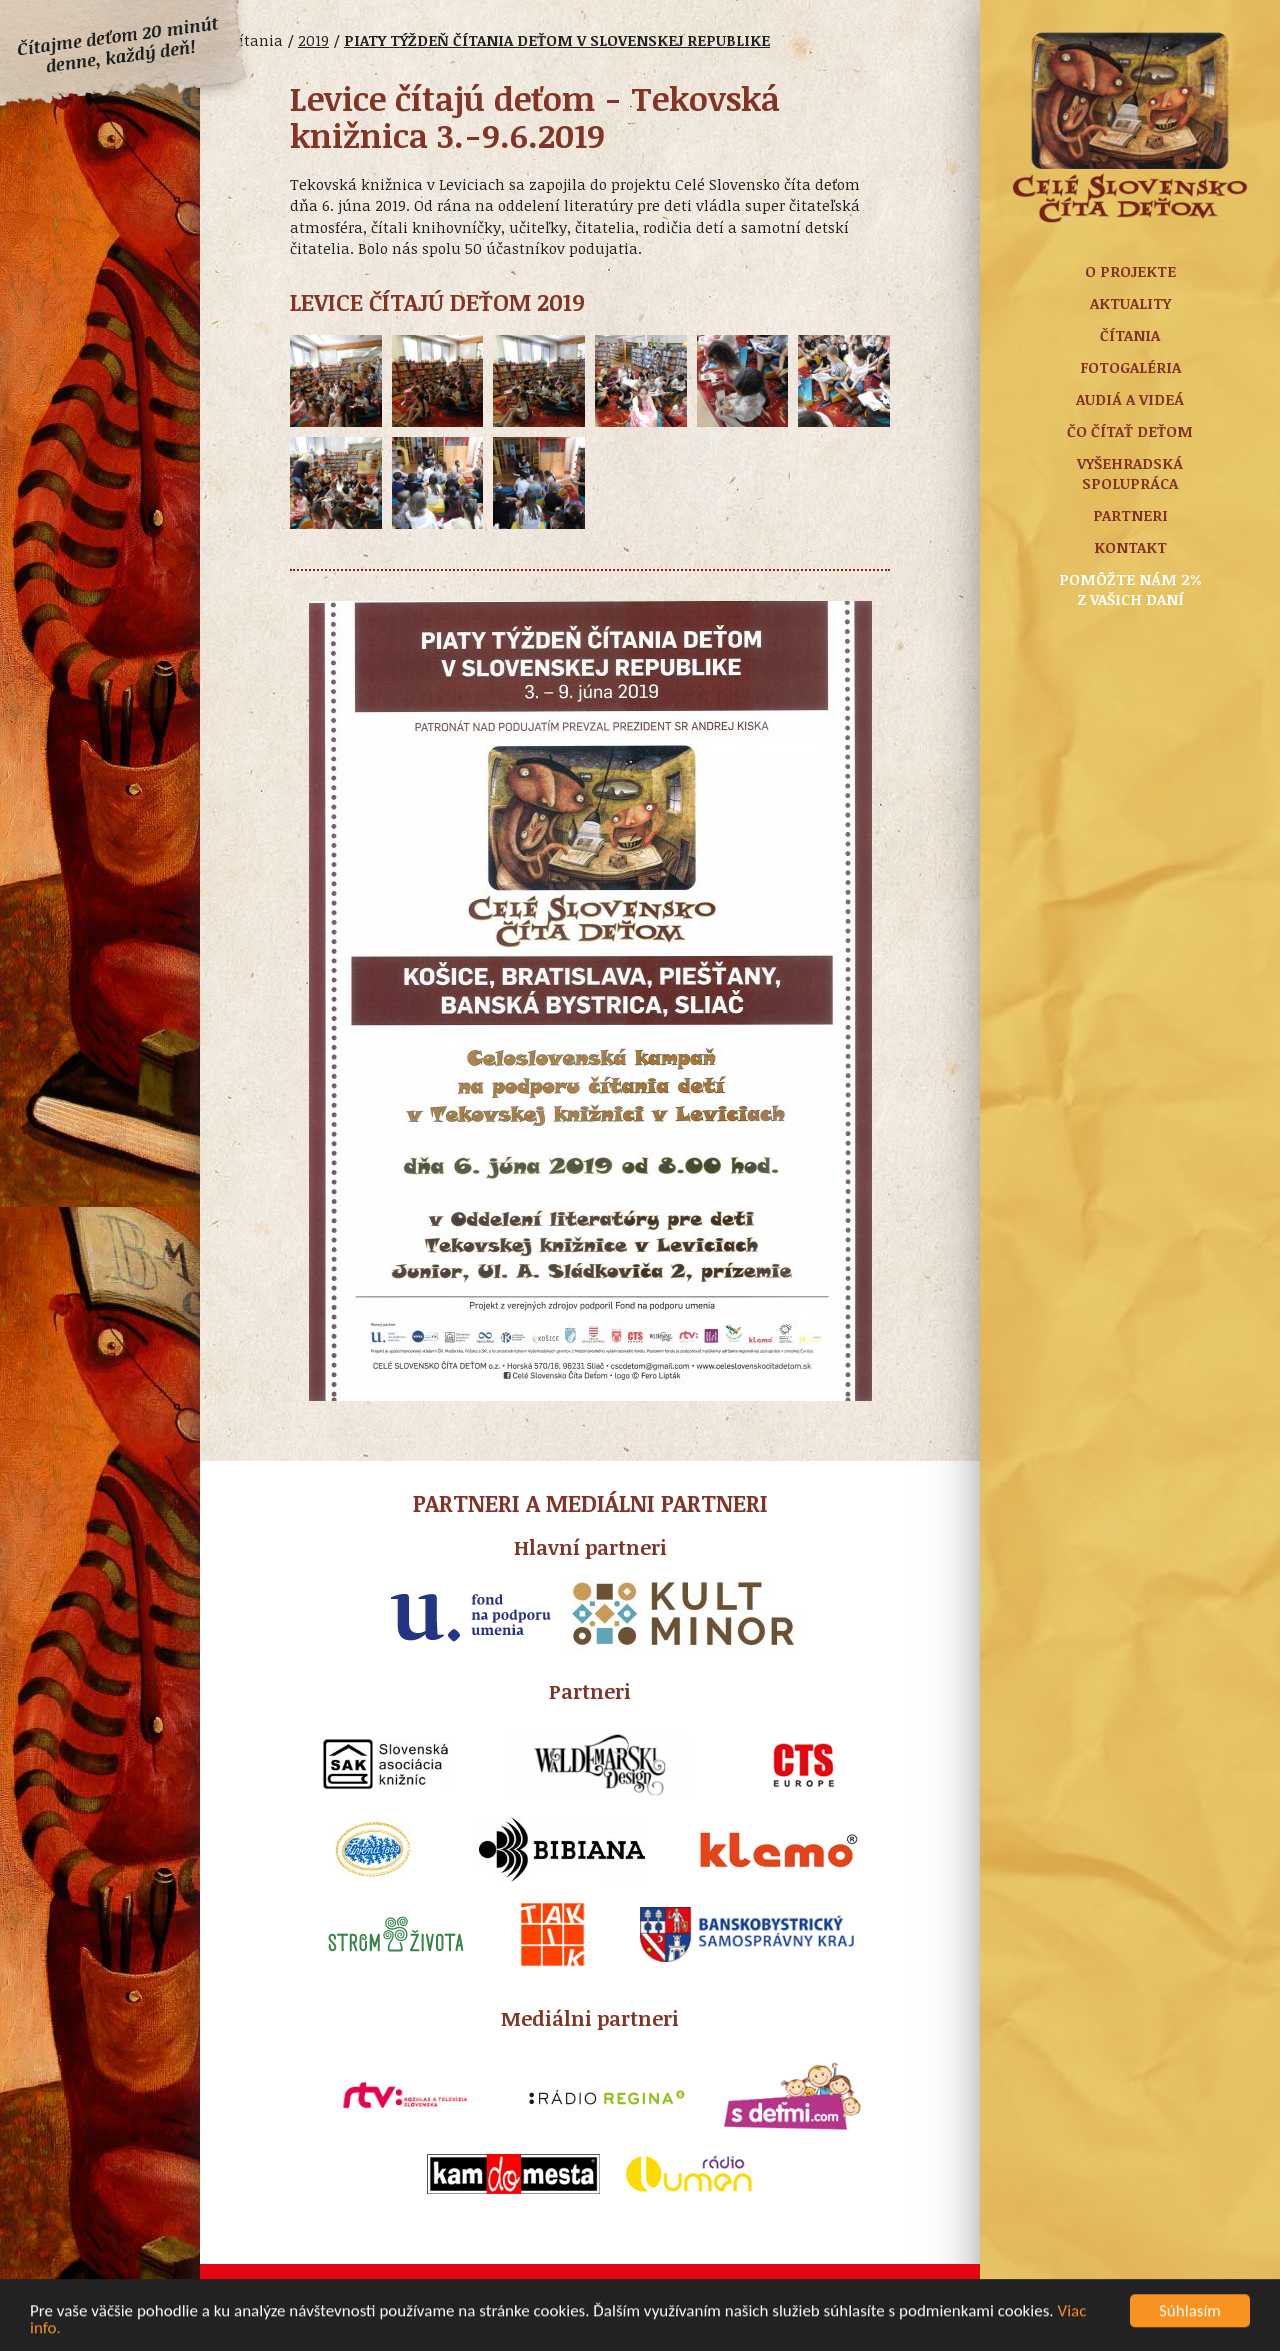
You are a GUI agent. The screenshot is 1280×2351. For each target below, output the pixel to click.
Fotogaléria (1130, 367)
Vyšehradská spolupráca (1130, 473)
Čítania (1130, 335)
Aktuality (1130, 303)
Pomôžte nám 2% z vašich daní (1130, 589)
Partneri (1130, 515)
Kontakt (1130, 547)
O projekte (1130, 271)
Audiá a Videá (1130, 399)
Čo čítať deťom (1130, 431)
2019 (313, 40)
